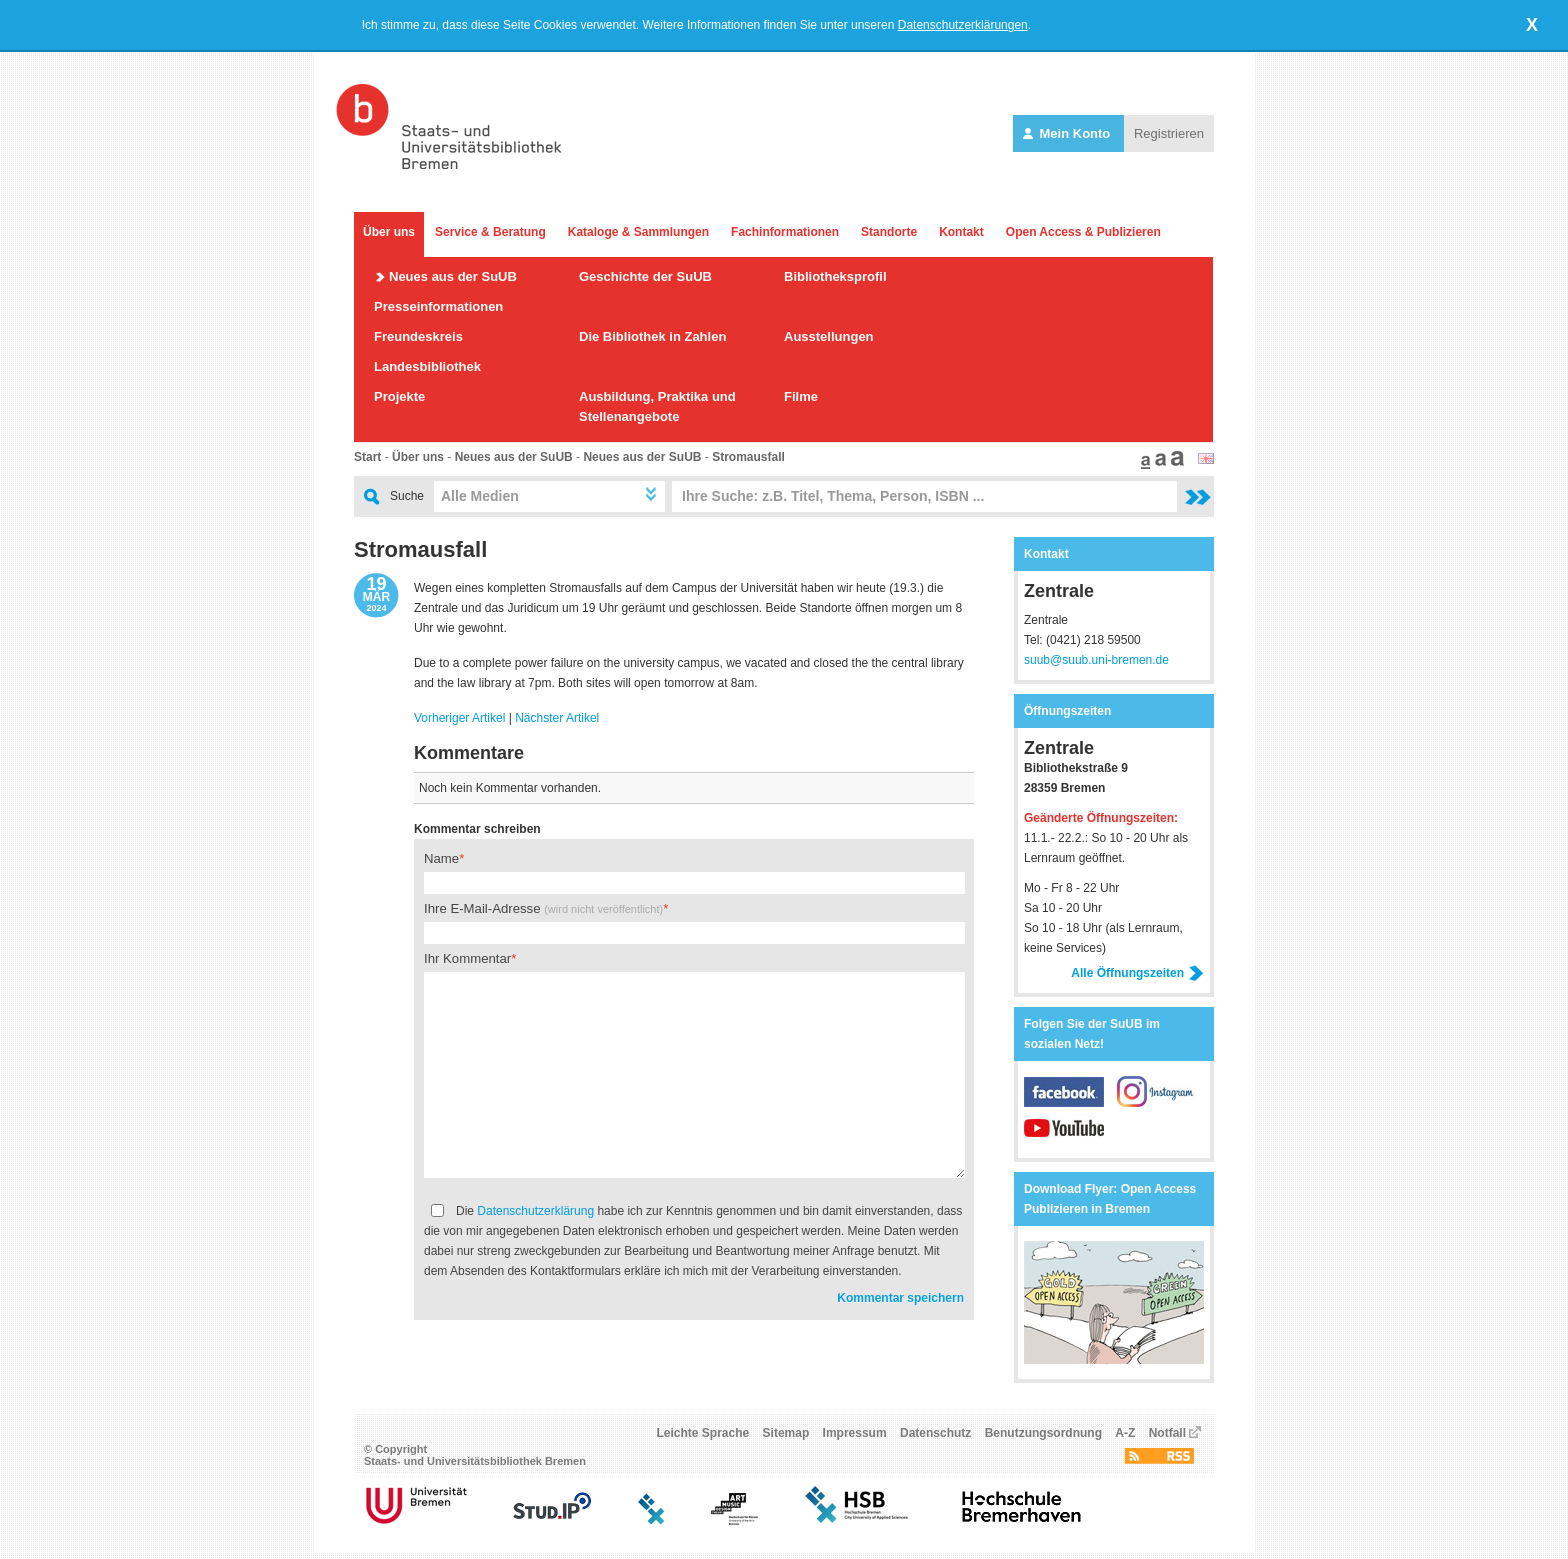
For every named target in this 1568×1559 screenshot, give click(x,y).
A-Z (1125, 1439)
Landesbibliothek (427, 366)
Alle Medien (480, 496)
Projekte (399, 396)
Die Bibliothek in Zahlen (652, 336)
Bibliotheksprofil (835, 276)
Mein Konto (1068, 133)
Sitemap (786, 1439)
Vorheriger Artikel (459, 718)
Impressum (855, 1439)
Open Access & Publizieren (1083, 232)
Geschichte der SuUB (645, 276)
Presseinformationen (438, 306)
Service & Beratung (490, 232)
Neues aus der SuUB (453, 276)
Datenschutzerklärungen (963, 25)
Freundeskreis (418, 336)
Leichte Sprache (703, 1439)
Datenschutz (935, 1439)
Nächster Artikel (557, 718)
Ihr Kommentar (467, 958)
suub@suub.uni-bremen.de (1096, 660)
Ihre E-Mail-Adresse (543, 908)
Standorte (889, 232)
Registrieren (1169, 133)
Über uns (389, 232)
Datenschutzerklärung (535, 1211)
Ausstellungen (829, 336)
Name (441, 858)
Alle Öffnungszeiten (1137, 973)
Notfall (1167, 1439)
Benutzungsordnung (1043, 1439)
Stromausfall (748, 457)
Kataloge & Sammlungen (638, 232)
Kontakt (961, 232)
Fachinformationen (785, 232)
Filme (801, 396)
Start (367, 457)
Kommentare (469, 753)
